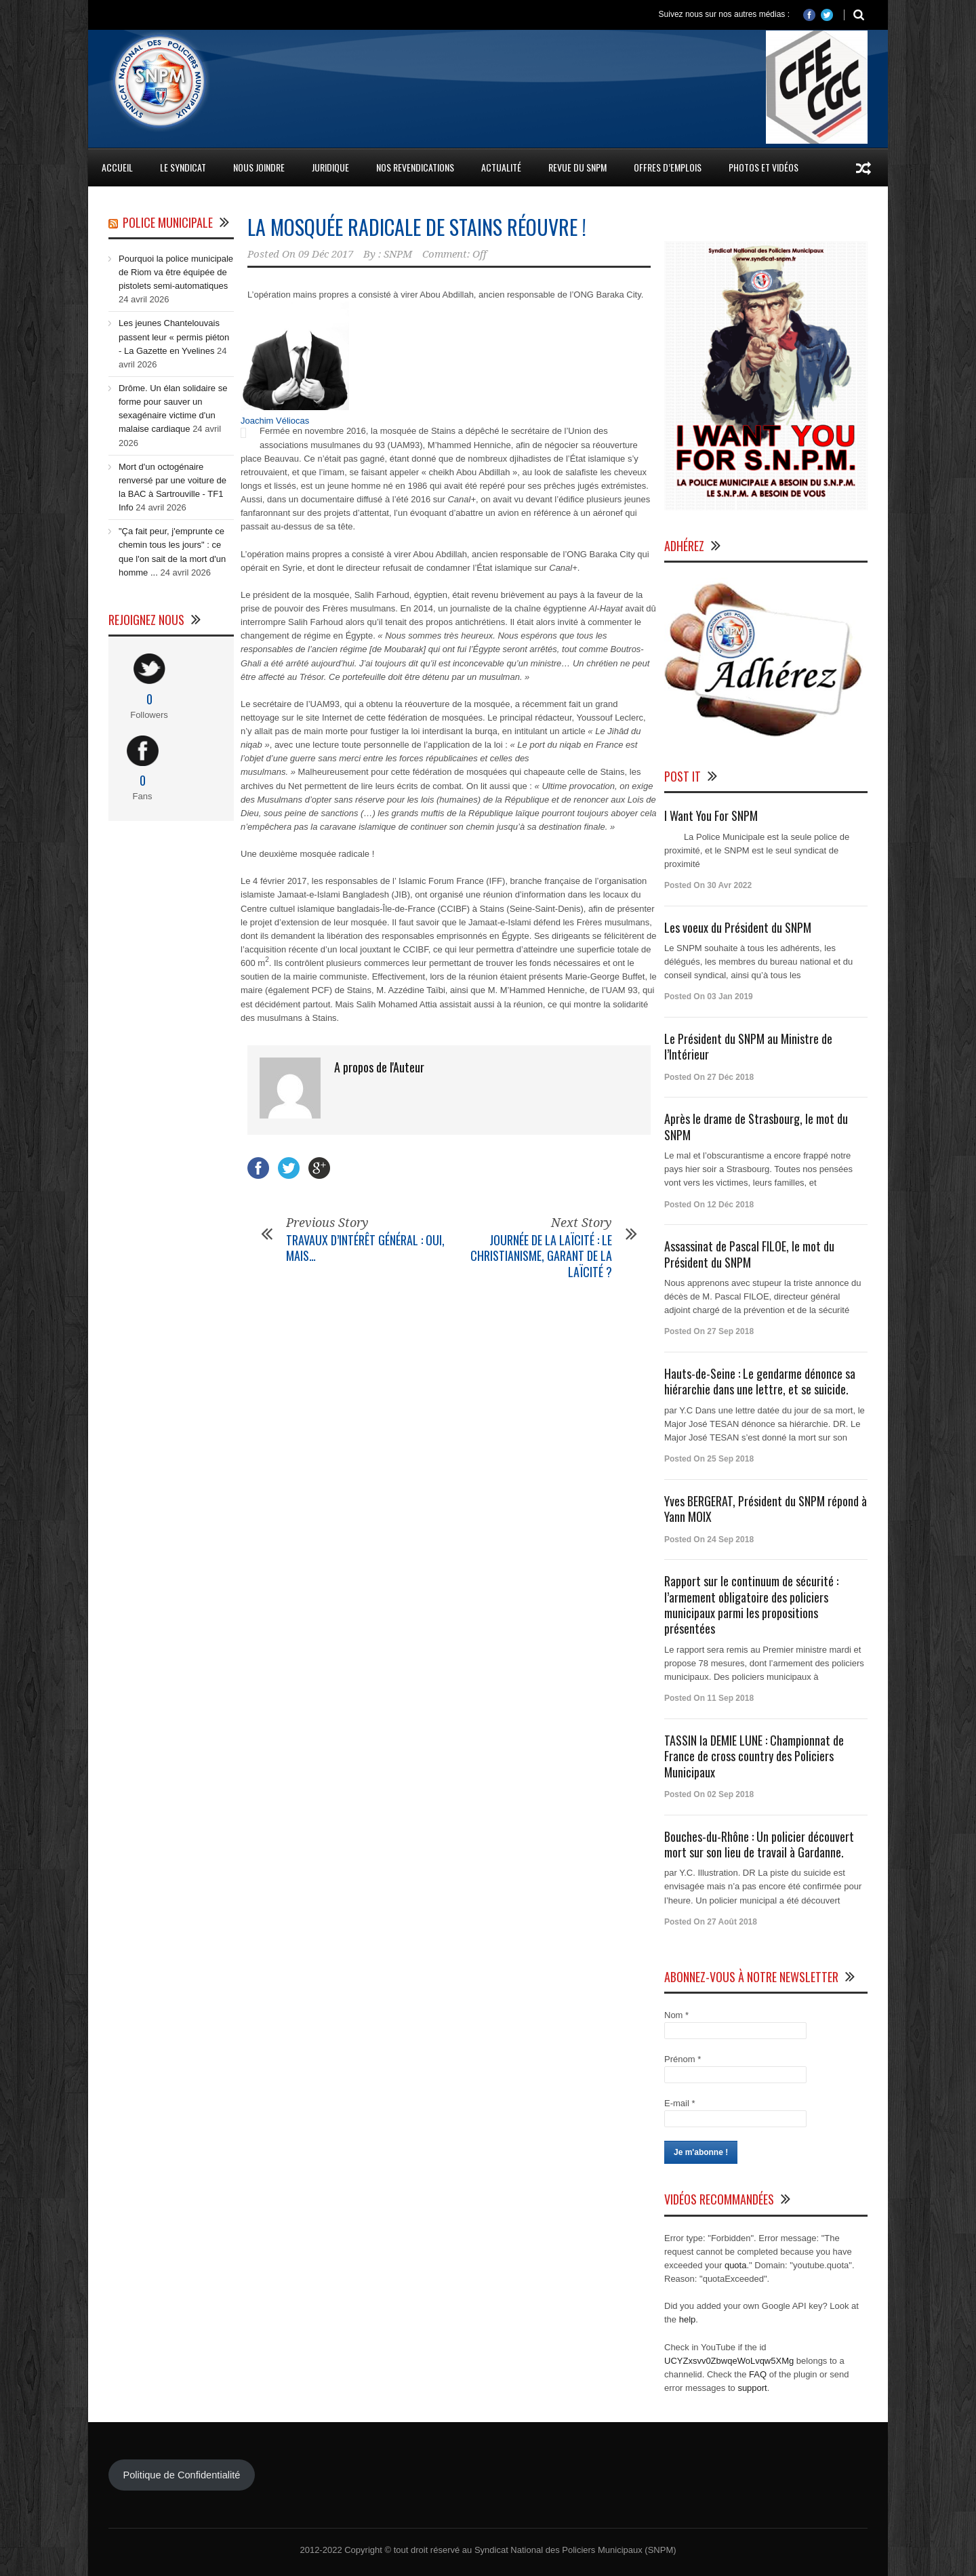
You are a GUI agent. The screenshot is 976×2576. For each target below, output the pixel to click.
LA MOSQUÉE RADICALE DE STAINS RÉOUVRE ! (416, 227)
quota (736, 2265)
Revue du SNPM (577, 167)
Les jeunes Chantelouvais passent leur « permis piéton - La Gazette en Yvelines (174, 336)
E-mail (679, 2103)
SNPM (398, 254)
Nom (676, 2015)
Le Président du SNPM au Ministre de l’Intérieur (748, 1046)
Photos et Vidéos (763, 167)
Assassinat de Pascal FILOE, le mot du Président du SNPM (749, 1253)
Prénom (682, 2059)
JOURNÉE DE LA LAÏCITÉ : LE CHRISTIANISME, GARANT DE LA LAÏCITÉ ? (541, 1256)
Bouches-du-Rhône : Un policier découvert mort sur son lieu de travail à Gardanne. (759, 1844)
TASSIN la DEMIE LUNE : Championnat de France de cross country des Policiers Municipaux (754, 1756)
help (687, 2319)
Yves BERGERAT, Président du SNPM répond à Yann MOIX (765, 1508)
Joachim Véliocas (275, 421)
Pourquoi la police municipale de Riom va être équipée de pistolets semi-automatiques (176, 272)
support (752, 2388)
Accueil (117, 167)
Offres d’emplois (668, 167)
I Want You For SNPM (711, 815)
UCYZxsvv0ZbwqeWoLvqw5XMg (729, 2361)
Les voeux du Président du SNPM (737, 927)
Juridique (330, 167)
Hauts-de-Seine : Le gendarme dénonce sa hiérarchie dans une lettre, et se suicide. (759, 1381)
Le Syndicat (183, 167)
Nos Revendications (415, 167)
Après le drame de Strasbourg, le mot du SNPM (756, 1126)
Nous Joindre (259, 167)
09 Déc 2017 (325, 254)
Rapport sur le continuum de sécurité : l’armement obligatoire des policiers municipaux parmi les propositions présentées (751, 1604)
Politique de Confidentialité (181, 2475)
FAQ (758, 2374)
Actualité (501, 167)
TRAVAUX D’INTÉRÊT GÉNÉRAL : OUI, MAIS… (365, 1247)
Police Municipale (168, 222)
